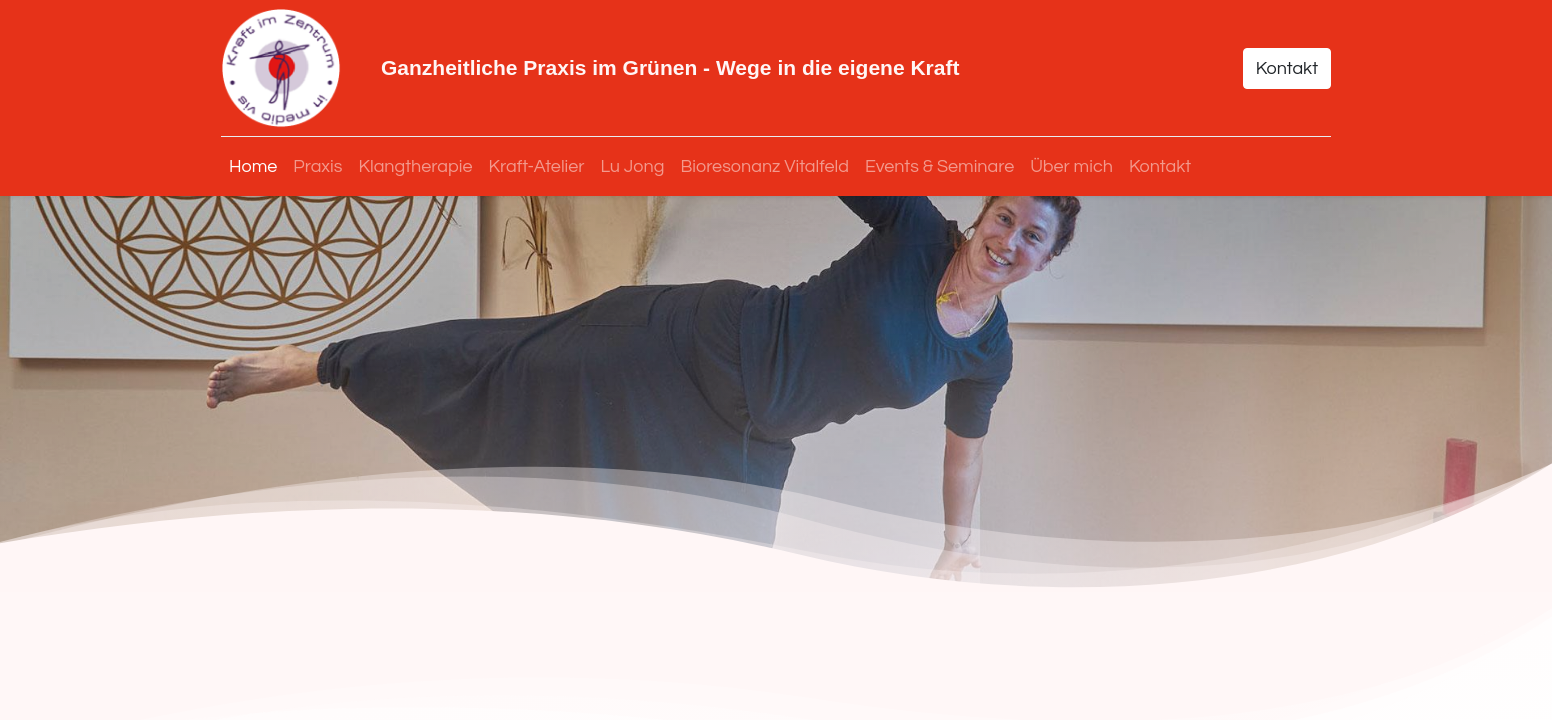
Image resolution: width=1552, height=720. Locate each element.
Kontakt (1287, 68)
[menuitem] (253, 166)
